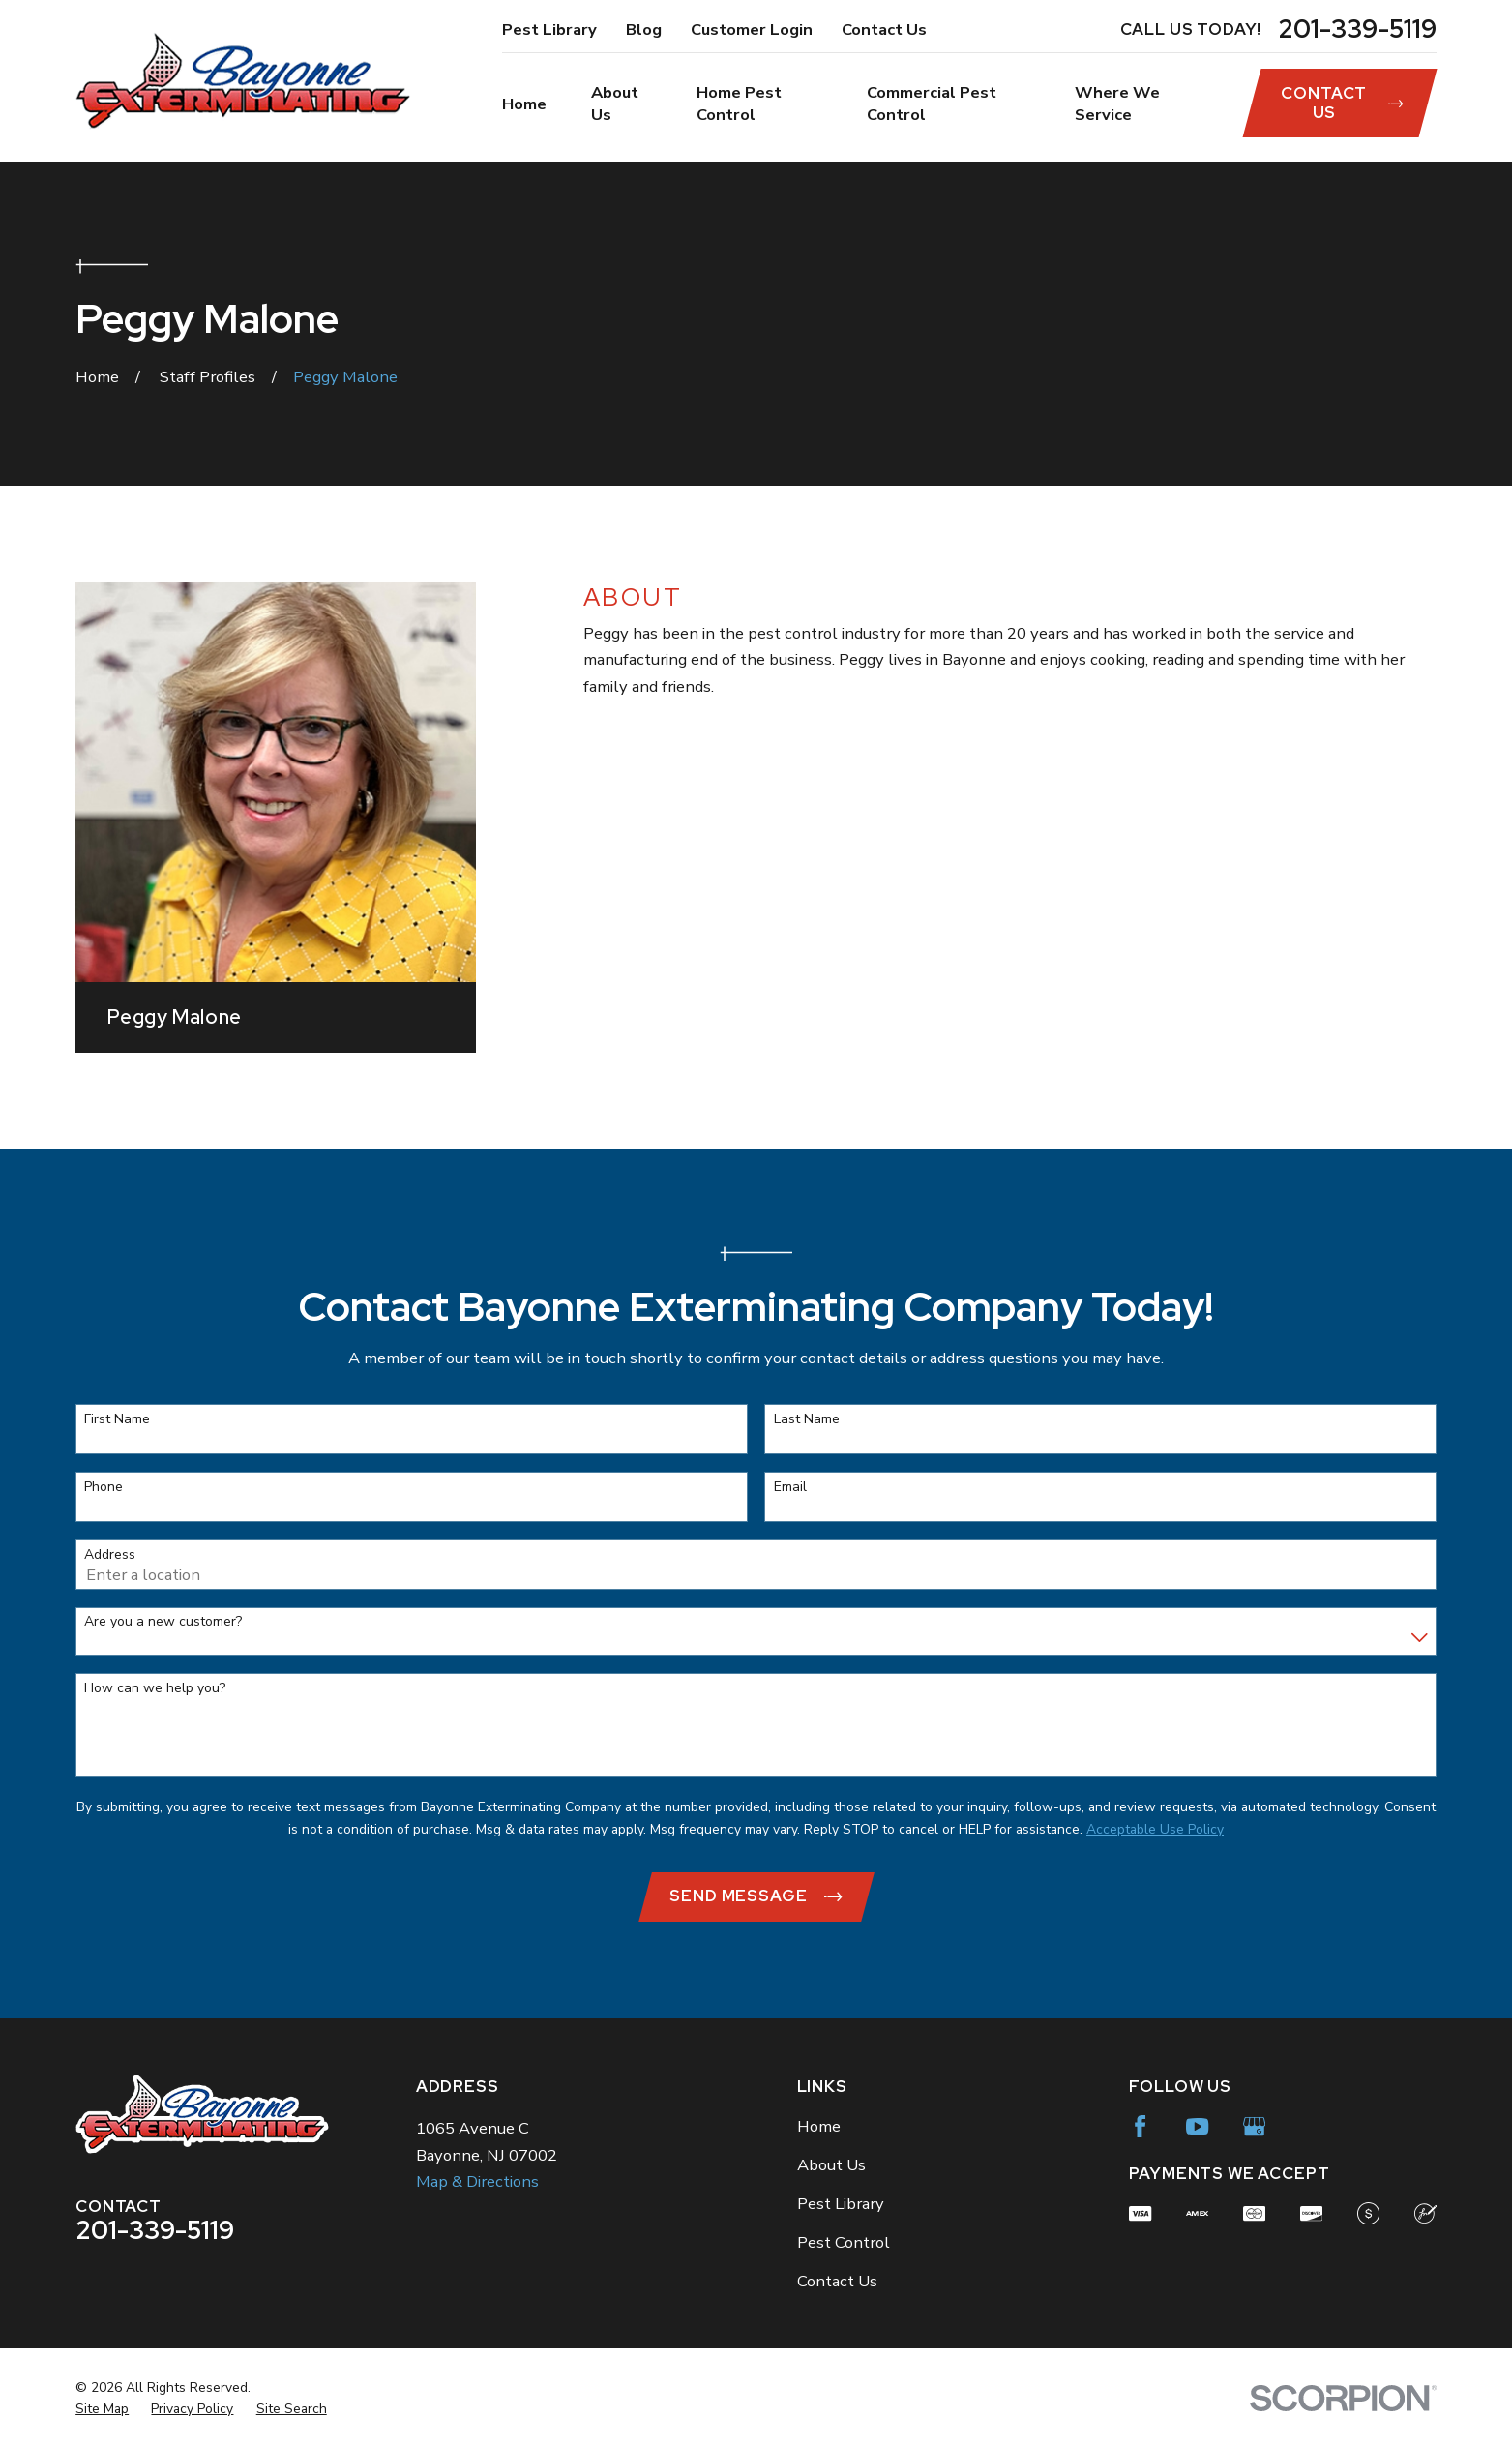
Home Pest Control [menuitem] (739, 103)
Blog (644, 29)
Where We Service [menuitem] (1117, 103)
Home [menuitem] (524, 104)
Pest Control (843, 2242)
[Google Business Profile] (1254, 2126)
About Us (831, 2165)
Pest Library (549, 29)
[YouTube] (1197, 2126)
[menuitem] (102, 2409)
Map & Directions (477, 2181)
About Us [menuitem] (614, 103)
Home (819, 2126)
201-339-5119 (1357, 30)
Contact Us (884, 29)
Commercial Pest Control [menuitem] (931, 103)
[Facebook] (1140, 2126)
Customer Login (752, 29)
